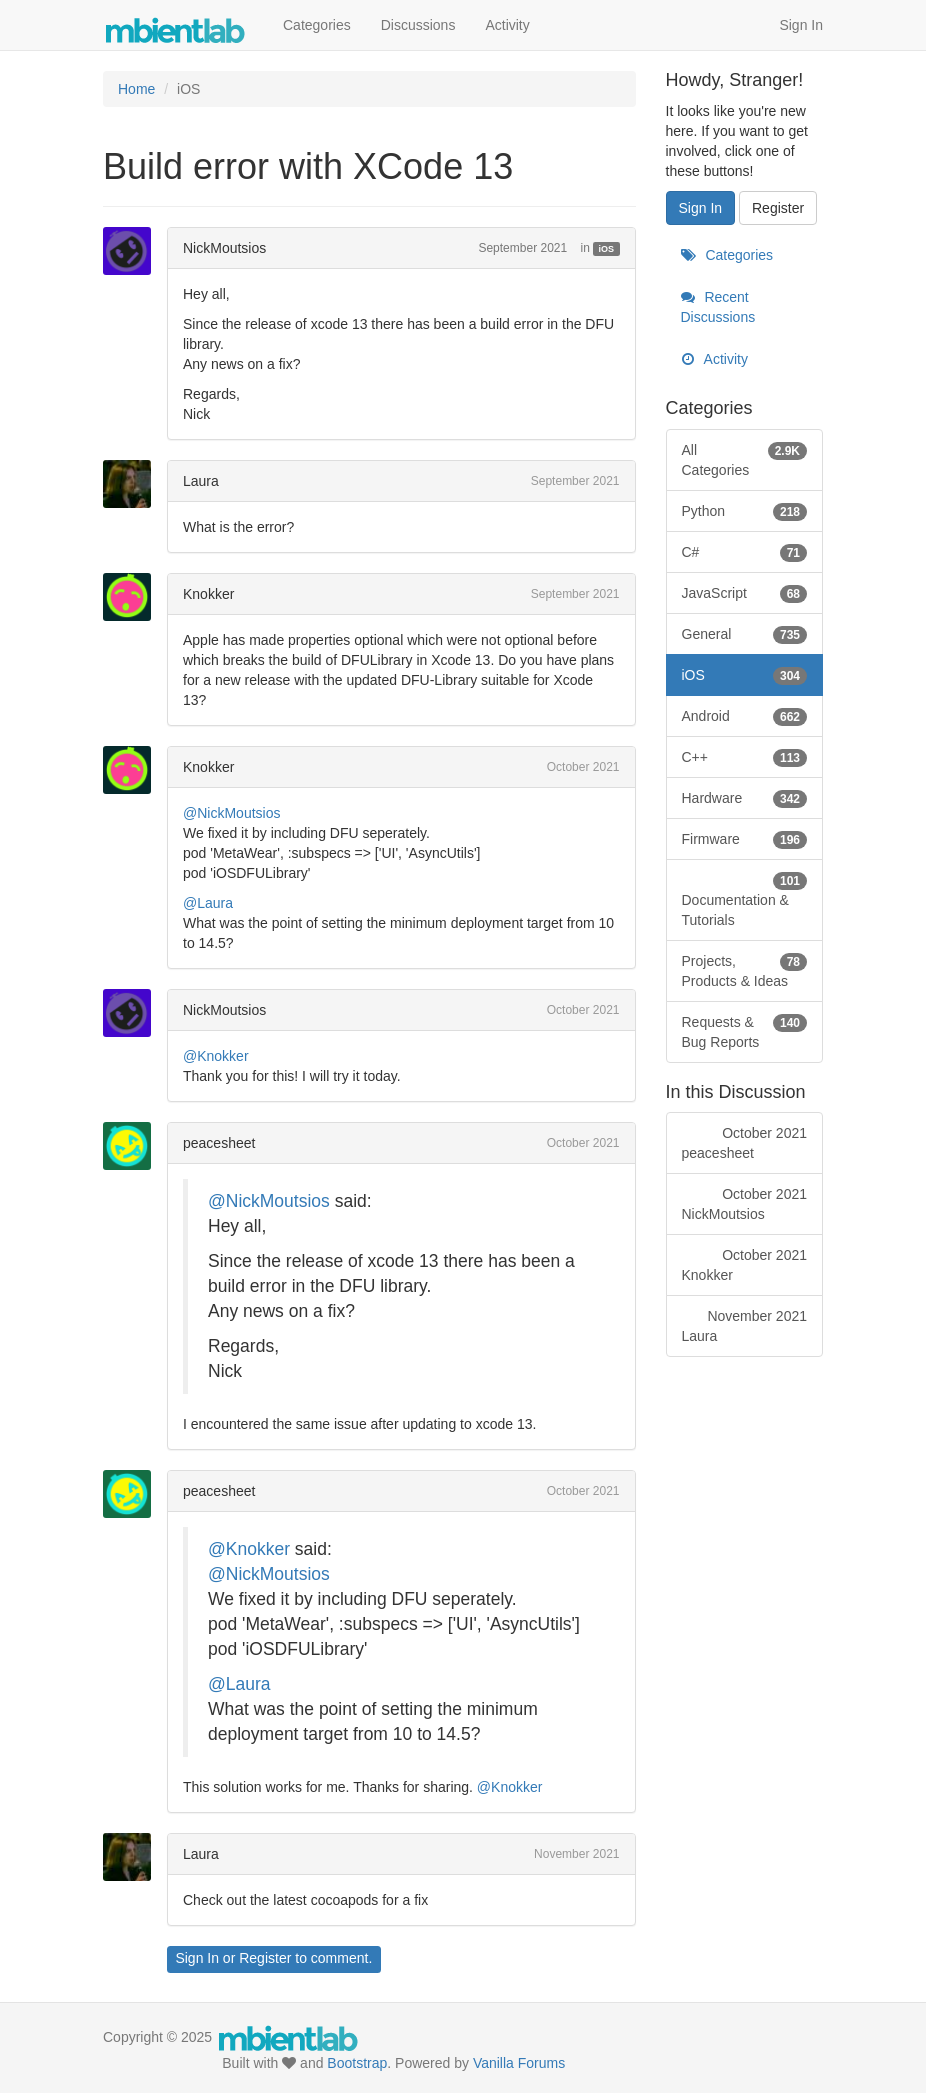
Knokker (208, 594)
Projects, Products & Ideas (745, 970)
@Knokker (216, 1056)
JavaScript (745, 593)
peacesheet (219, 1143)
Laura (201, 481)
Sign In (801, 25)
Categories (317, 25)
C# (745, 552)
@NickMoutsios (231, 813)
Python (745, 511)
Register (265, 1958)
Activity (507, 25)
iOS (607, 249)
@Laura (208, 903)
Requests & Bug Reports (745, 1031)
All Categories (745, 459)
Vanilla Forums (519, 2063)
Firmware (745, 839)
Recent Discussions (718, 307)
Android (745, 716)
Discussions (418, 25)
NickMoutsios (224, 248)
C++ (745, 757)
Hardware (745, 798)
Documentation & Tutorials (745, 899)
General (745, 634)
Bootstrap (357, 2063)
